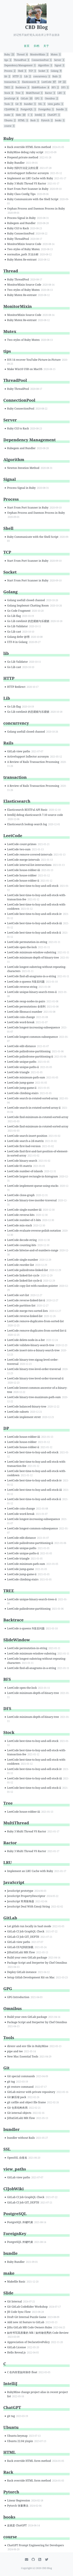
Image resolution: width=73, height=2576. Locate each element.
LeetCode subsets (18, 1411)
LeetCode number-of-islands (25, 1171)
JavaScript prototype (20, 1891)
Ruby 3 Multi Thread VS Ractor (27, 183)
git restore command (20, 2087)
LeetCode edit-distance (21, 1046)
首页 (27, 46)
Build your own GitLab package (27, 1957)
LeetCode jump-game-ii (22, 1088)
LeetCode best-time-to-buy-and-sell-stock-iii (34, 923)
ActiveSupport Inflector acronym (28, 173)
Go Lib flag (14, 616)
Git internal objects (19, 2113)
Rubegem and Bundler (21, 223)
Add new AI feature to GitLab (26, 2322)
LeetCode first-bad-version (24, 1146)
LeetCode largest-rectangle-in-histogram (33, 1176)
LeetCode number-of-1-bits (24, 1220)
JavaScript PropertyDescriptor (26, 1896)
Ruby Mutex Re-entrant (22, 259)
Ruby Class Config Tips (21, 194)
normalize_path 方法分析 (23, 254)
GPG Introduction (18, 1997)
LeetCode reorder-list (21, 1265)
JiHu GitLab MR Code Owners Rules (30, 2327)
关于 (46, 46)
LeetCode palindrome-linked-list (28, 1270)
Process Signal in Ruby (21, 218)
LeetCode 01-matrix (20, 1166)
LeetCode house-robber (22, 875)
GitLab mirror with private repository (31, 2092)
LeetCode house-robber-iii (24, 870)
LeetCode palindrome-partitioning (29, 1051)
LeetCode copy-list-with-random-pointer (33, 1286)
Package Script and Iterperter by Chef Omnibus (37, 1962)
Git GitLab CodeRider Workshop (27, 2306)
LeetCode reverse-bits (21, 1215)
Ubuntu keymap (17, 2436)
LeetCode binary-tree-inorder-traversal (32, 1200)
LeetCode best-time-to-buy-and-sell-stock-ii (34, 932)
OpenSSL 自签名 (17, 2157)
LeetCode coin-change (21, 1017)
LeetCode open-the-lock (22, 947)
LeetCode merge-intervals (23, 860)
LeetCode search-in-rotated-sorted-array (33, 1098)
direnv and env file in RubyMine (28, 2046)
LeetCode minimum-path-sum (26, 1077)
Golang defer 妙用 (18, 637)
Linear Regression (19, 2500)
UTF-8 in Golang (17, 642)
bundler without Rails (21, 2138)
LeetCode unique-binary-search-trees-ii (32, 992)
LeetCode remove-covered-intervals (30, 854)
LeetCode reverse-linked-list (25, 1316)
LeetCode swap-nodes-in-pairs (26, 1001)
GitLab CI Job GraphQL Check (26, 1931)
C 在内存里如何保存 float (22, 2372)
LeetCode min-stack (20, 1225)
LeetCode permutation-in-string (27, 942)
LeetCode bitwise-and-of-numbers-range (33, 1250)
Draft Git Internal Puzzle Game (27, 2317)
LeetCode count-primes (22, 844)
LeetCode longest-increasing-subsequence (34, 1027)
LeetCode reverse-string (22, 987)
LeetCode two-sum (19, 849)
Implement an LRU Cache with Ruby (30, 178)
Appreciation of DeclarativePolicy (28, 2342)
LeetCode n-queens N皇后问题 (26, 981)
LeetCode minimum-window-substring (32, 952)
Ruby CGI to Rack (18, 228)
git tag (11, 2081)
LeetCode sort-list (18, 1295)
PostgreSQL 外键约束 (20, 2222)
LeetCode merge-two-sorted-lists (28, 1311)
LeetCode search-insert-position (27, 1136)
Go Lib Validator (17, 626)
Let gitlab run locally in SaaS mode (29, 1926)
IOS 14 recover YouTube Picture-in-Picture (34, 360)
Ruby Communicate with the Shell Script (33, 199)
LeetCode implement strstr (24, 1417)
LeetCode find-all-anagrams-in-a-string (32, 976)
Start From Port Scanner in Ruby (28, 189)
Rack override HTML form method (29, 147)
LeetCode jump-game (21, 1082)
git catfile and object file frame (26, 2102)
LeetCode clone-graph (21, 1195)
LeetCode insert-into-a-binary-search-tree (33, 1350)
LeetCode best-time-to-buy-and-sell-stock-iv (34, 914)
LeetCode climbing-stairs (23, 1093)
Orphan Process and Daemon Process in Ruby (36, 208)
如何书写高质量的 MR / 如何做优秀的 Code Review (37, 2333)
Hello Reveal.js (16, 2352)
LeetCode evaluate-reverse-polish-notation (34, 1230)
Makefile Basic (16, 2281)
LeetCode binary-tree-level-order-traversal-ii (35, 1378)
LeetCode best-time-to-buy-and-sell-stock (33, 886)
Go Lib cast (14, 631)
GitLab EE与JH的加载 (20, 1947)
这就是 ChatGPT (17, 2525)
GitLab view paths (19, 751)
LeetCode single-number (23, 1259)
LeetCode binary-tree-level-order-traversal (34, 1369)
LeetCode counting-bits (22, 1245)
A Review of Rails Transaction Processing (33, 762)
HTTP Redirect (16, 687)
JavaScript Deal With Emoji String (28, 1906)
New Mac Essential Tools (23, 2056)
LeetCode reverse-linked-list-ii (26, 1300)
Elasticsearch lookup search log (27, 824)
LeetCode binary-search (22, 1161)
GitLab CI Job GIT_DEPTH (23, 1937)
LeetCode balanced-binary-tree (27, 1406)
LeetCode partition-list (21, 1305)
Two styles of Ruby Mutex (23, 249)
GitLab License (17, 2347)
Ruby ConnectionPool (21, 233)
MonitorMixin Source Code (24, 244)
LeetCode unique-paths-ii (23, 1067)
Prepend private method (23, 157)
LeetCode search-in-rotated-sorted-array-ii (34, 1107)
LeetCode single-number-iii (24, 1209)
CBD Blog (36, 27)
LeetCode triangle (18, 1072)
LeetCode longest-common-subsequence (32, 1037)
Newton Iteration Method (23, 468)
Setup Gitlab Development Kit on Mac (31, 1977)
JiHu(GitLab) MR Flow (21, 1952)
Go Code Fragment (19, 611)
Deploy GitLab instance (22, 1972)
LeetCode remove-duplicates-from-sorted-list (35, 1321)
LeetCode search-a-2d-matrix (25, 1141)
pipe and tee (15, 2051)
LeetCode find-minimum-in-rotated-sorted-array (37, 1117)
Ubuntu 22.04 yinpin (20, 2441)
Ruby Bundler (16, 163)
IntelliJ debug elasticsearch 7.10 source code (35, 815)
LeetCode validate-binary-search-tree (31, 1345)
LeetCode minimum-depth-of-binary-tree (33, 957)
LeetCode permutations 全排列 (26, 1006)
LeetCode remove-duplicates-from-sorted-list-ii (36, 1330)
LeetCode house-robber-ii (23, 880)
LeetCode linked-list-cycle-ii (25, 1280)
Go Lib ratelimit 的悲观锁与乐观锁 (28, 621)
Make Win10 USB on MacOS (25, 369)
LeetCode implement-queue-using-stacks (33, 1186)
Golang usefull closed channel (26, 600)
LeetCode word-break (21, 1022)
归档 (36, 46)
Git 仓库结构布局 (17, 2107)
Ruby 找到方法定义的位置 (23, 168)
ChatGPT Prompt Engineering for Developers (35, 2545)
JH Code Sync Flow (19, 2312)
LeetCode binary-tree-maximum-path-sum (34, 1397)
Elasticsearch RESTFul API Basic (27, 810)
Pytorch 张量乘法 (18, 2505)
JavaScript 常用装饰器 (21, 1901)
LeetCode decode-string (22, 1240)
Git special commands (21, 2076)
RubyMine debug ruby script (25, 152)
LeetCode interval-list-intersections (29, 865)
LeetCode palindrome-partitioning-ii (30, 1056)
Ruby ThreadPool (18, 239)
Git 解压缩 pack (17, 2097)
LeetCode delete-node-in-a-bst (26, 1340)
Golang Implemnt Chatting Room (28, 605)
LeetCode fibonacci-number (25, 1012)
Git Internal (15, 2301)
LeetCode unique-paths (22, 1062)
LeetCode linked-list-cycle (23, 1275)
